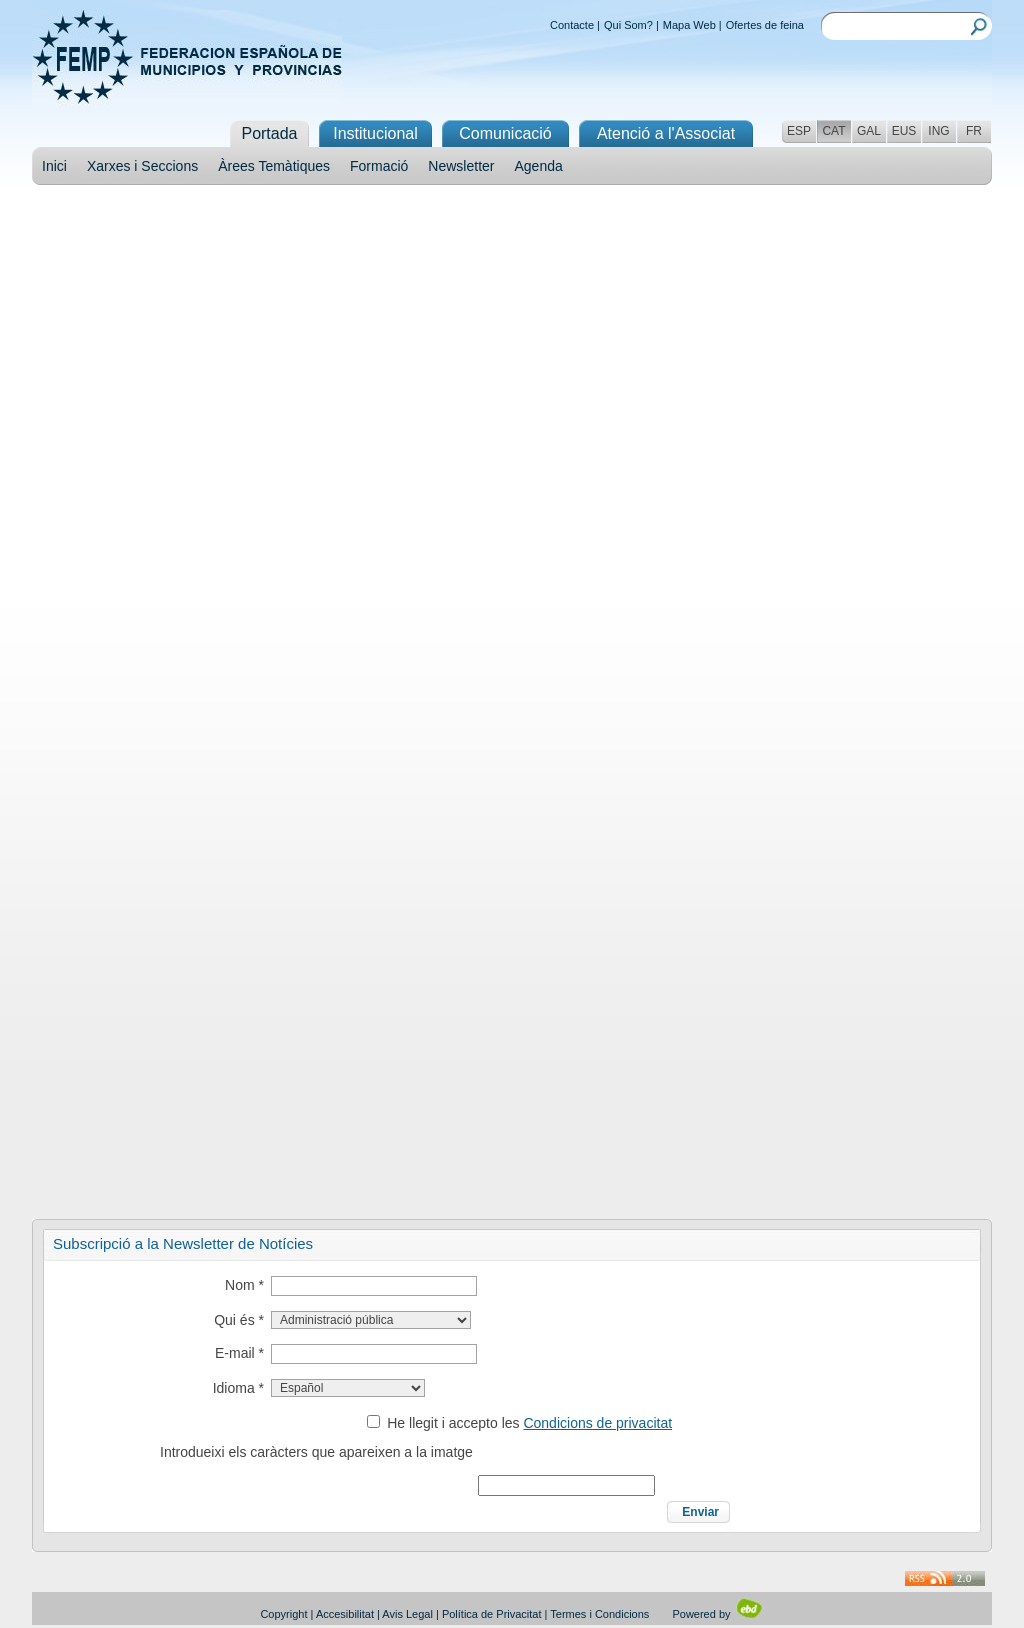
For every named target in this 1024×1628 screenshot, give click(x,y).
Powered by (717, 1614)
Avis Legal (407, 1614)
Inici (54, 166)
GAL (869, 131)
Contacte (572, 25)
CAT (833, 131)
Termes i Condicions (599, 1614)
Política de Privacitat (492, 1614)
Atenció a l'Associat (666, 133)
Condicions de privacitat (597, 1423)
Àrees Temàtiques (274, 166)
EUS (904, 131)
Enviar (700, 1512)
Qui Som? (628, 25)
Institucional (375, 133)
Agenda (539, 166)
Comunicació (505, 133)
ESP (799, 131)
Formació (379, 166)
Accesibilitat (345, 1614)
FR (974, 131)
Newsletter (461, 166)
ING (938, 131)
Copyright (283, 1614)
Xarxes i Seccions (142, 166)
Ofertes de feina (765, 25)
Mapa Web (689, 25)
